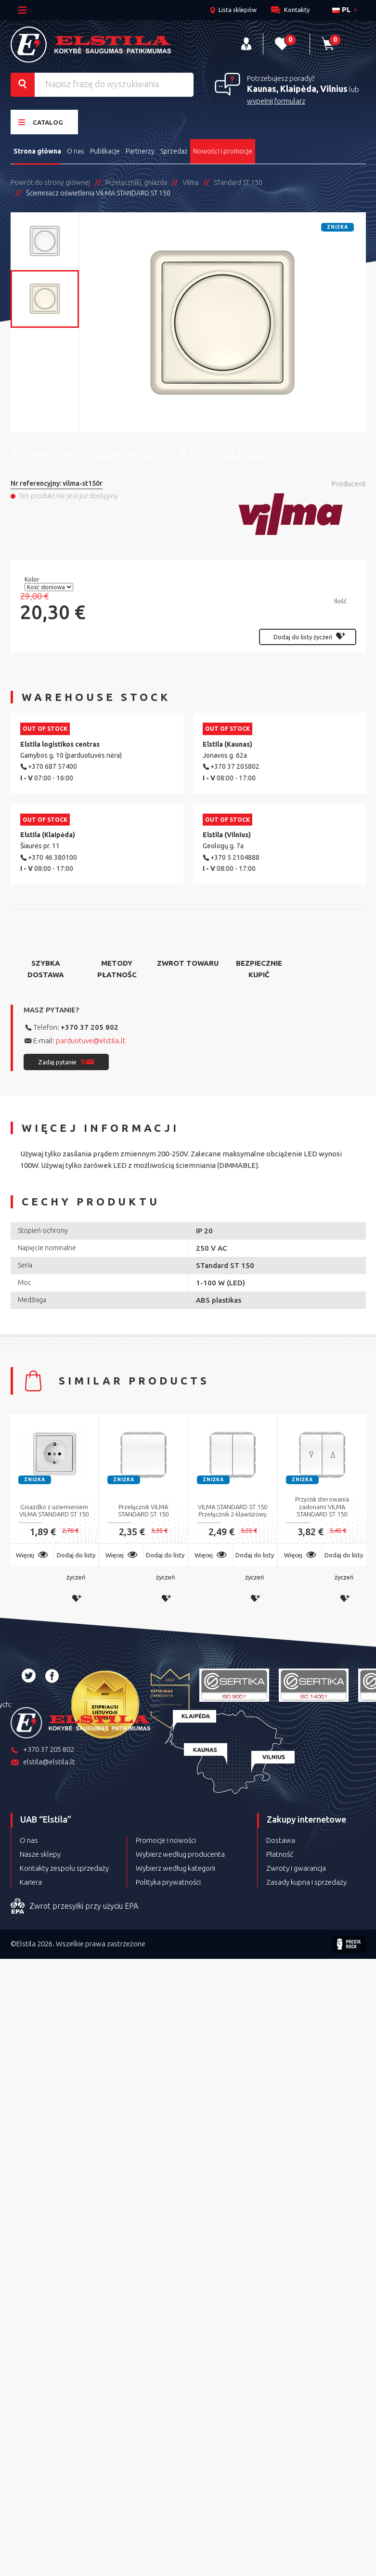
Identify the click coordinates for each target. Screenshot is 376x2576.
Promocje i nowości (166, 1840)
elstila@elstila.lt (43, 1763)
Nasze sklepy (40, 1854)
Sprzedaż (173, 151)
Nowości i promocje (222, 151)
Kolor (33, 579)
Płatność (279, 1854)
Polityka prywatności (168, 1882)
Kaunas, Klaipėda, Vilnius (297, 88)
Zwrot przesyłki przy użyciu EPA (74, 1906)
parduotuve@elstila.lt (91, 1040)
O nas (75, 151)
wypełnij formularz (276, 101)
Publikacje (105, 151)
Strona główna (37, 151)
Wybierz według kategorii (175, 1868)
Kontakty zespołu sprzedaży (64, 1868)
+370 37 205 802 (89, 1027)
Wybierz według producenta (180, 1854)
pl (341, 9)
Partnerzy (140, 151)
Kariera (31, 1882)
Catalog (40, 122)
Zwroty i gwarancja (296, 1868)
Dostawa (280, 1840)
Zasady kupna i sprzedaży (306, 1882)
